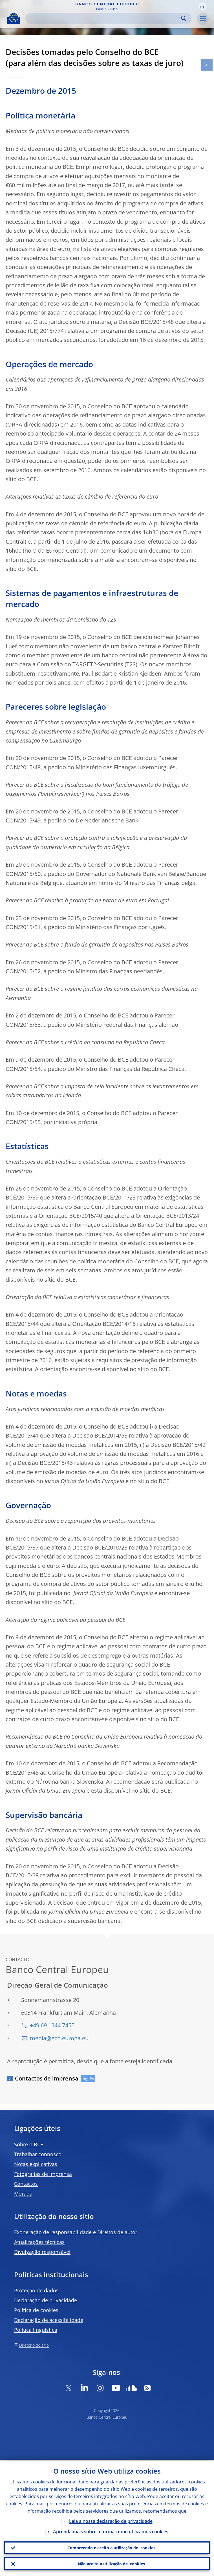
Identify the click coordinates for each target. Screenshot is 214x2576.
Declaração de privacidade (45, 2300)
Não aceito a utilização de (111, 2563)
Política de (36, 2310)
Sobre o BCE (28, 2144)
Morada (23, 2193)
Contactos (26, 2183)
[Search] (104, 18)
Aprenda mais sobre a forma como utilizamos (110, 2531)
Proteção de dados (36, 2290)
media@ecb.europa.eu (59, 2038)
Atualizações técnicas (39, 2242)
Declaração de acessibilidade (48, 2320)
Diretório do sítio (34, 2345)
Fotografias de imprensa (43, 2174)
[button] (202, 6)
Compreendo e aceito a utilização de (111, 2547)
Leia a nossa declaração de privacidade (111, 2520)
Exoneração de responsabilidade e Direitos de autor (75, 2232)
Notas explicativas (35, 2164)
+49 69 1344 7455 (52, 2025)
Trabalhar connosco (37, 2154)
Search (183, 18)
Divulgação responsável (42, 2251)
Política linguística (35, 2329)
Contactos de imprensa (46, 2078)
